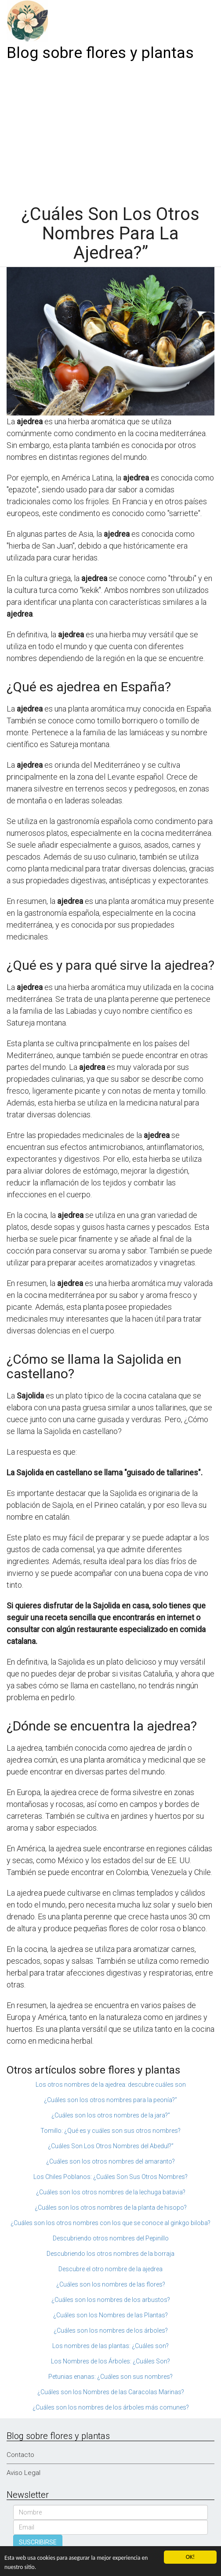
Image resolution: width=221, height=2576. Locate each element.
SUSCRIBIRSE (38, 2542)
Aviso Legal (23, 2473)
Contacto (20, 2455)
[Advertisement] (110, 130)
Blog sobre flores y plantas (100, 53)
